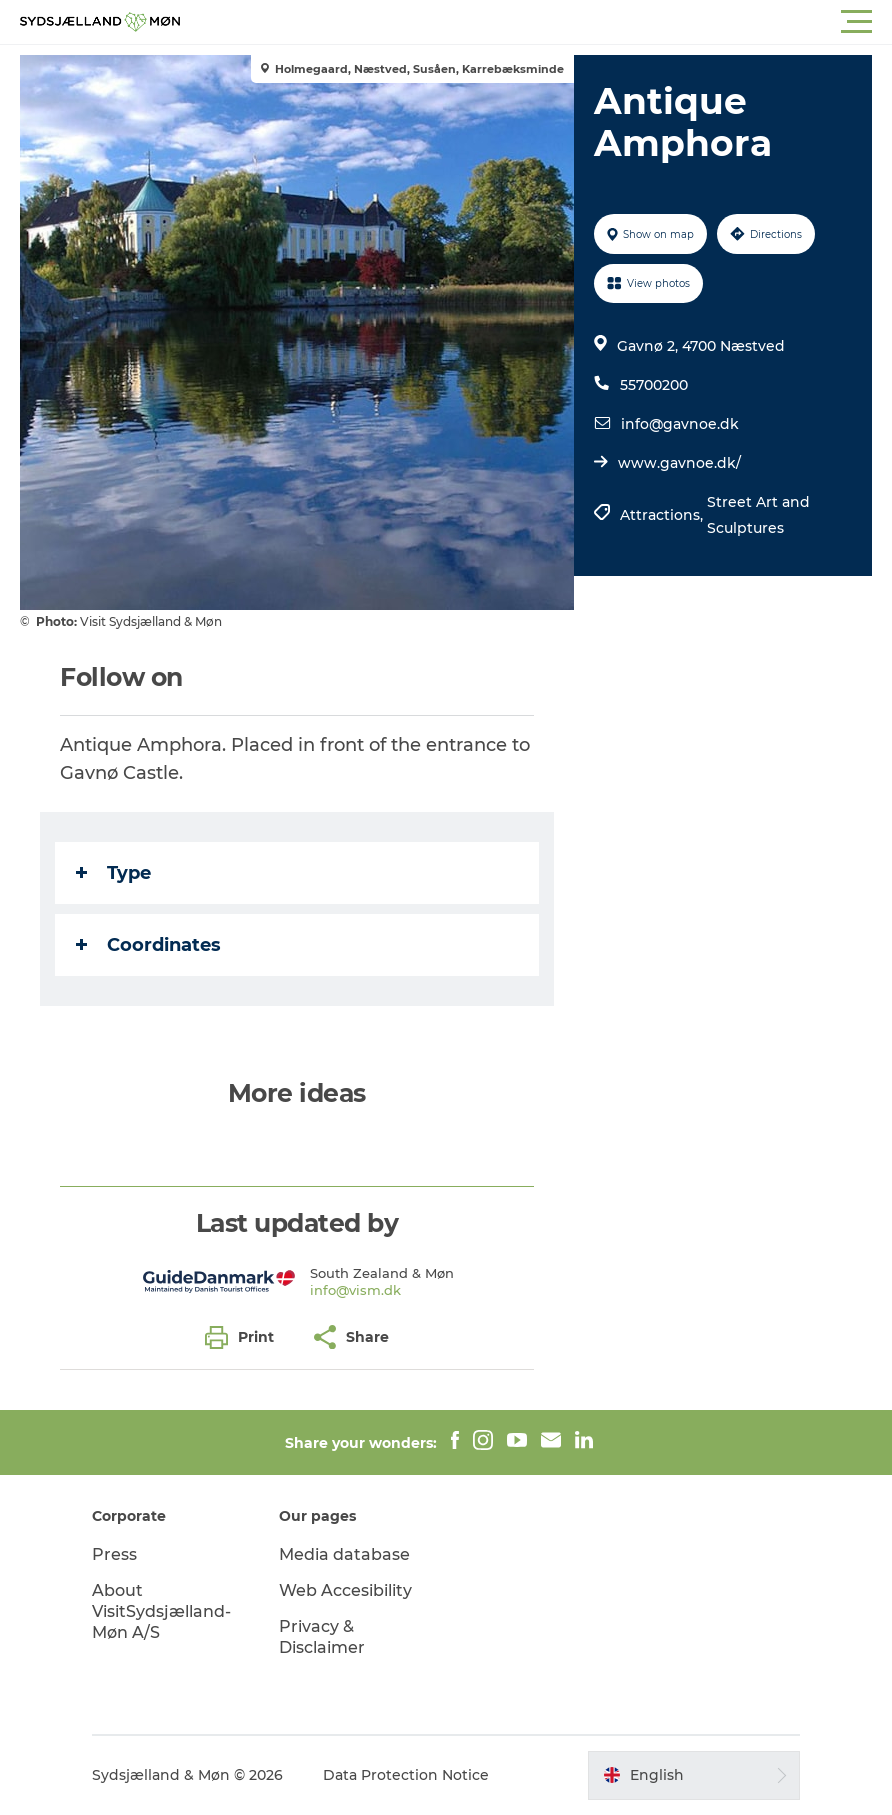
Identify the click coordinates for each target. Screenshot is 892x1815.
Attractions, (663, 515)
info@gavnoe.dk (680, 424)
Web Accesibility (345, 1590)
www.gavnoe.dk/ (679, 463)
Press (114, 1554)
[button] (536, 22)
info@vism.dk (355, 1290)
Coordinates (148, 945)
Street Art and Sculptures (758, 515)
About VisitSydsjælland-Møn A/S (161, 1611)
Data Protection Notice (406, 1775)
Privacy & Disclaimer (322, 1637)
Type (113, 873)
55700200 (654, 385)
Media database (344, 1554)
